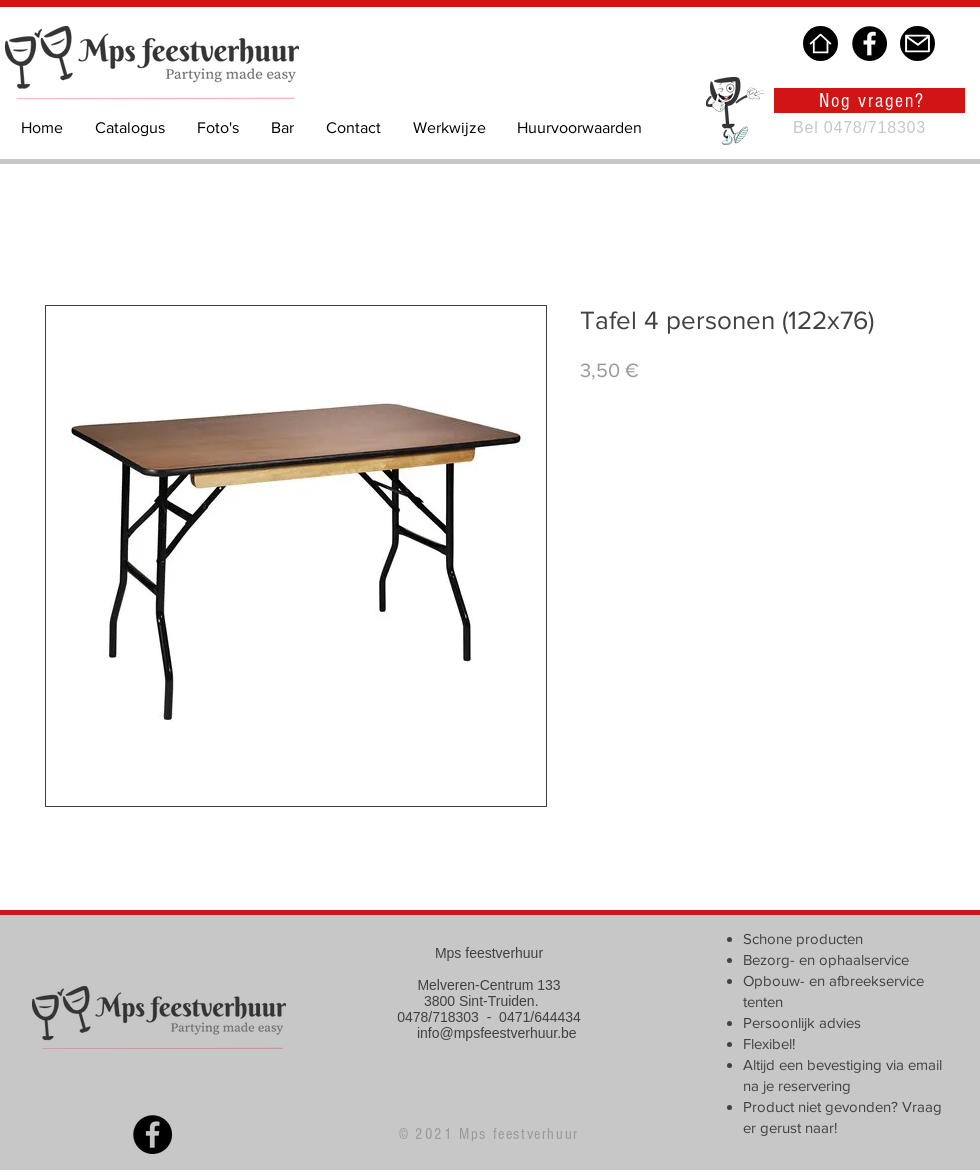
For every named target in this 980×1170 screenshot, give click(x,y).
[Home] (820, 43)
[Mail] (917, 43)
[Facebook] (869, 43)
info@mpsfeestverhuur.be (497, 1033)
